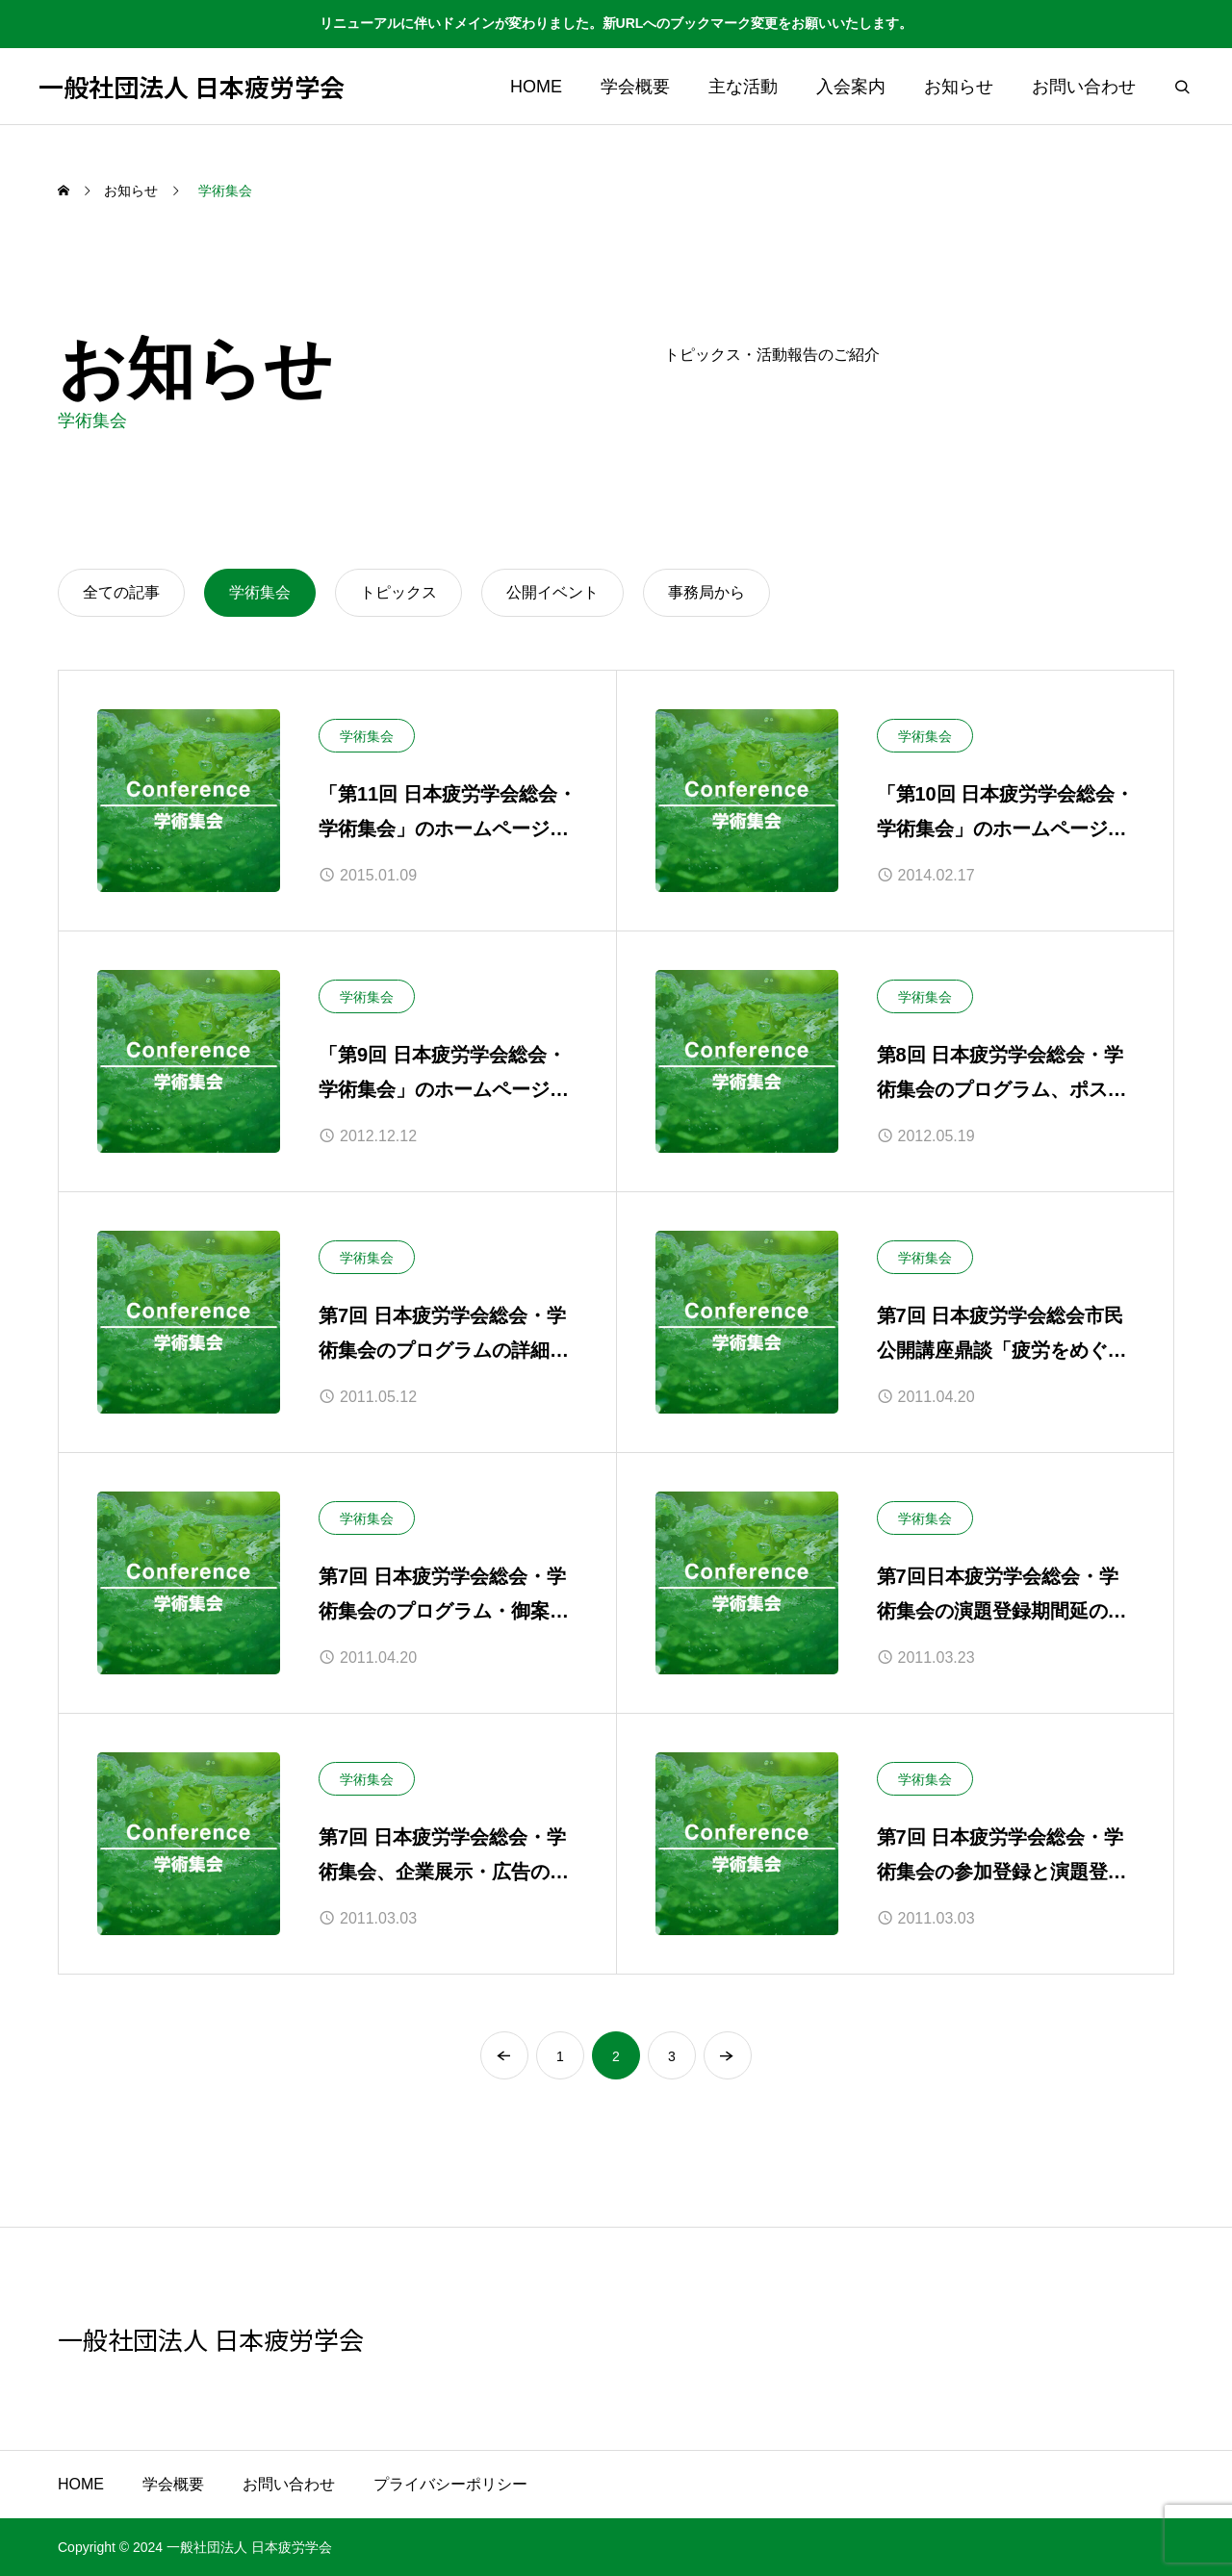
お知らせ (958, 86)
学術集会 (367, 736)
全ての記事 (121, 592)
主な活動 (743, 86)
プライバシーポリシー (450, 2484)
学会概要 (635, 86)
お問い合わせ (1084, 86)
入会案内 (851, 86)
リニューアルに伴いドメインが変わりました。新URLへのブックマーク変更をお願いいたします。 (616, 23)
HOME (536, 86)
